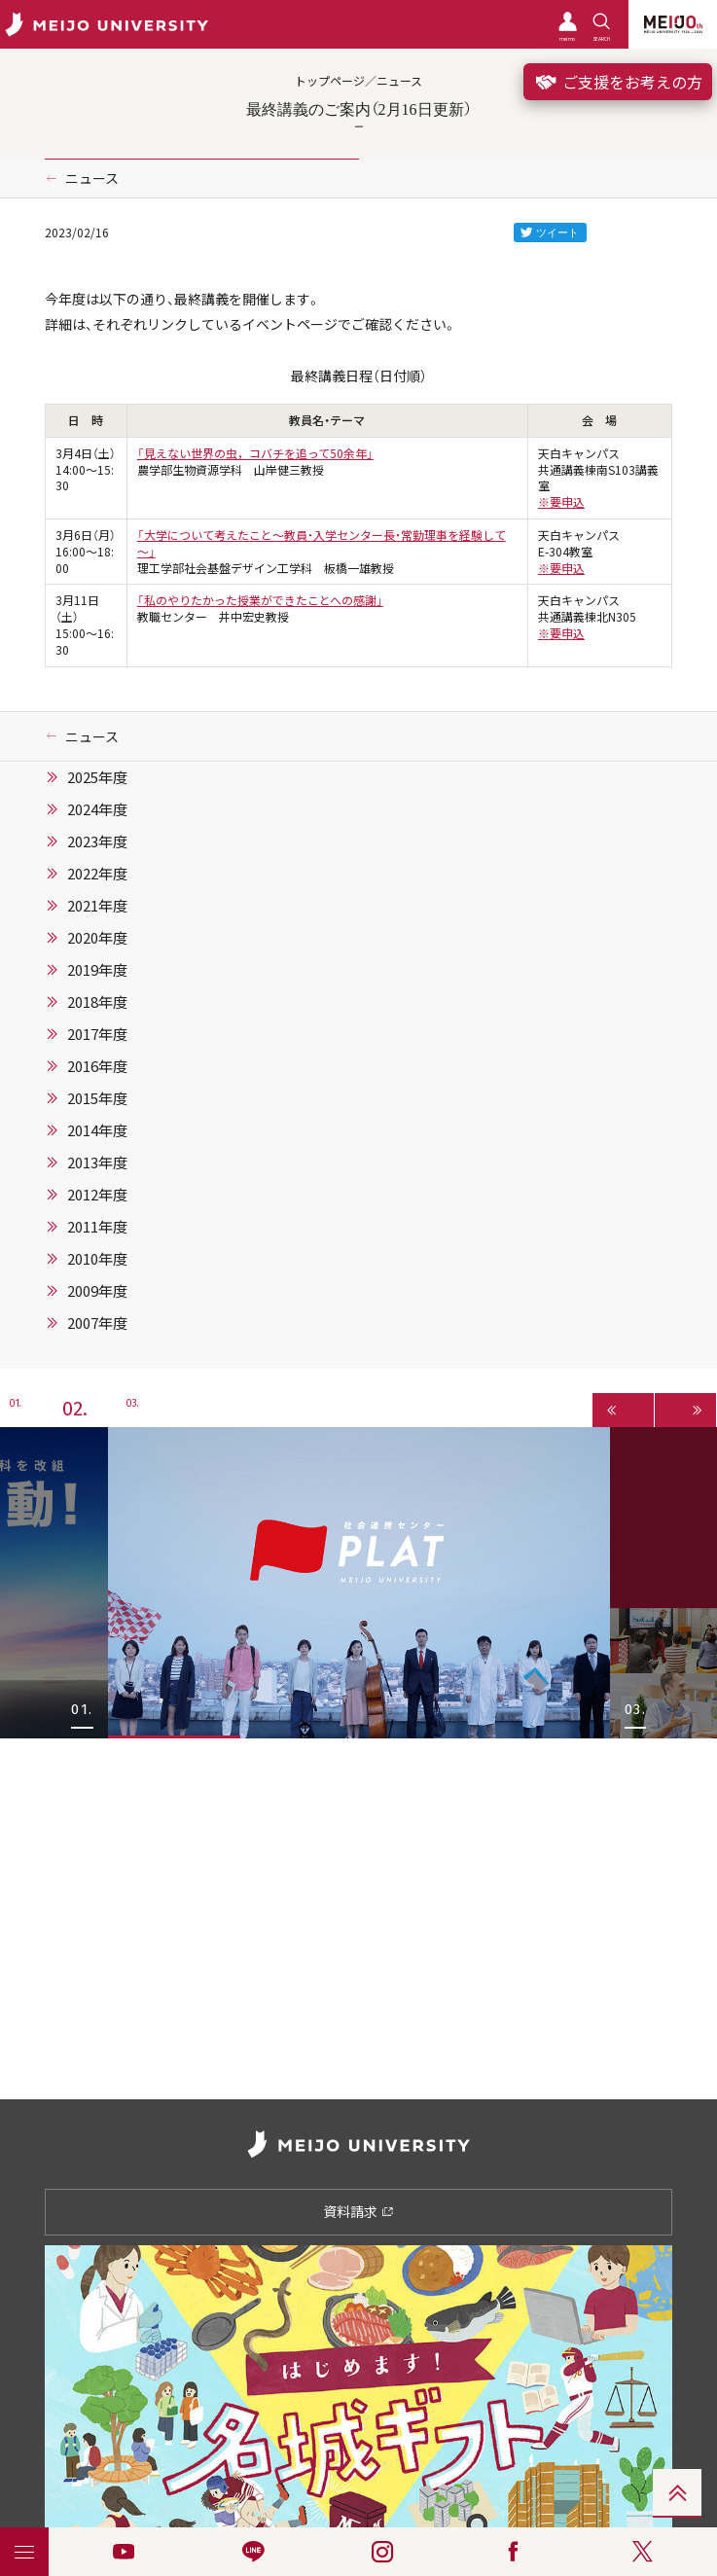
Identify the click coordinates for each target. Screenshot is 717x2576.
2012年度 (97, 1194)
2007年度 (97, 1323)
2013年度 (97, 1162)
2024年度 (97, 809)
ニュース (92, 178)
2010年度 (97, 1259)
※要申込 (561, 502)
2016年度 (97, 1066)
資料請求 (358, 2211)
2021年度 (97, 905)
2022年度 (97, 873)
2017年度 (97, 1034)
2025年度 (97, 777)
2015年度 (97, 1098)
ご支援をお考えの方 (617, 81)
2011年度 (97, 1226)
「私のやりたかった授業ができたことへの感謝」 (260, 600)
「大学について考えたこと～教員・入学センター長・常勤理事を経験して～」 (321, 543)
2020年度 (97, 937)
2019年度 (97, 970)
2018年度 (97, 1002)
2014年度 (97, 1130)
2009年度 (97, 1291)
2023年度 (97, 841)
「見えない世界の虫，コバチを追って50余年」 (255, 453)
